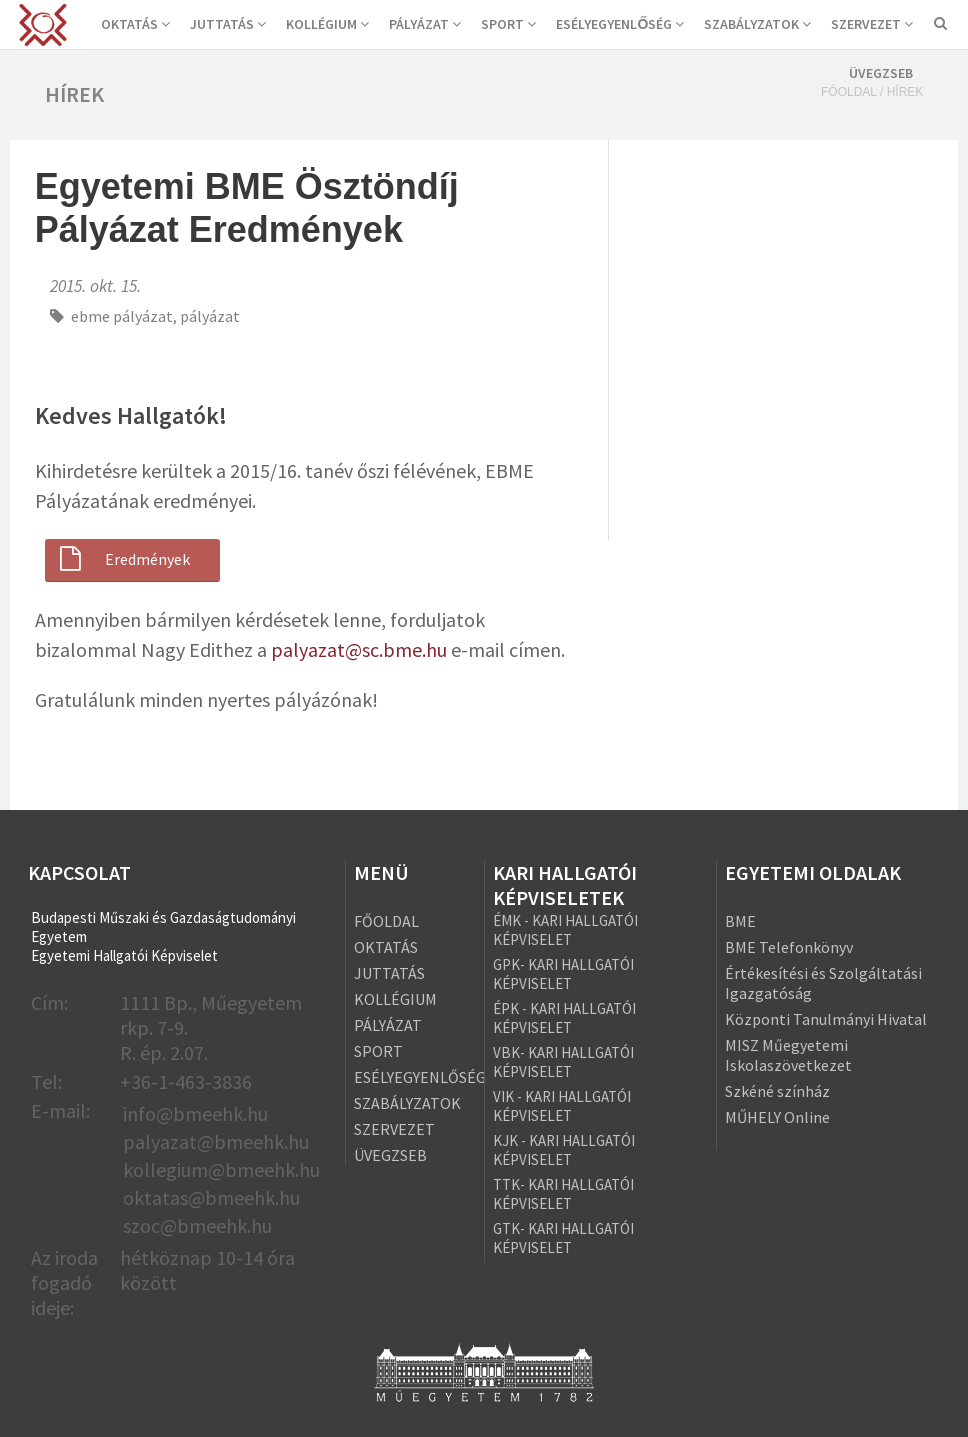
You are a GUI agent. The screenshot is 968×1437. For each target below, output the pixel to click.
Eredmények (122, 559)
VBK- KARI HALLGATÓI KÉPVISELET (563, 1062)
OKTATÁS (135, 24)
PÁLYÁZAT (425, 24)
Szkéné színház (777, 1091)
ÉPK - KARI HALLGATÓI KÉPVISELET (564, 1018)
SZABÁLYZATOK (757, 24)
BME (740, 921)
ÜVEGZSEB (881, 73)
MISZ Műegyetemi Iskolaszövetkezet (788, 1055)
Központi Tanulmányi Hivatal (826, 1019)
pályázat (210, 316)
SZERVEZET (872, 24)
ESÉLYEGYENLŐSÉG (620, 24)
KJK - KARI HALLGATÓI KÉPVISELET (564, 1150)
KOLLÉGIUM (327, 24)
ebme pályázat (122, 316)
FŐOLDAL (386, 921)
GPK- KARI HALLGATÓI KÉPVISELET (563, 974)
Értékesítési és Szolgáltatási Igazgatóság (823, 983)
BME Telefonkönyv (789, 947)
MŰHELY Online (777, 1117)
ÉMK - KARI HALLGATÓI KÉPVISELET (565, 930)
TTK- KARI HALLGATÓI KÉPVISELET (563, 1194)
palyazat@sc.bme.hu (359, 649)
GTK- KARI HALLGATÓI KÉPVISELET (563, 1238)
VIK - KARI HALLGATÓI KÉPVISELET (562, 1106)
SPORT (508, 24)
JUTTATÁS (228, 24)
